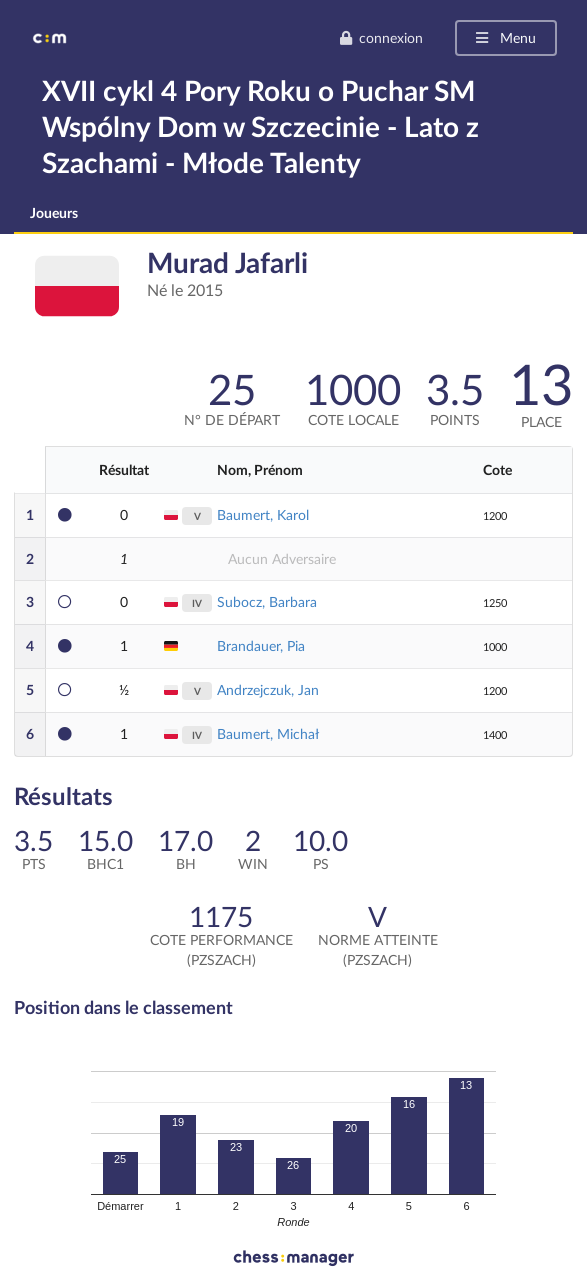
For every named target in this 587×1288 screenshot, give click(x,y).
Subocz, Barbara (267, 601)
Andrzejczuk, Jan (268, 689)
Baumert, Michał (268, 733)
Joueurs (54, 212)
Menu (504, 37)
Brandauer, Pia (261, 645)
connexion (381, 37)
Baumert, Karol (263, 514)
